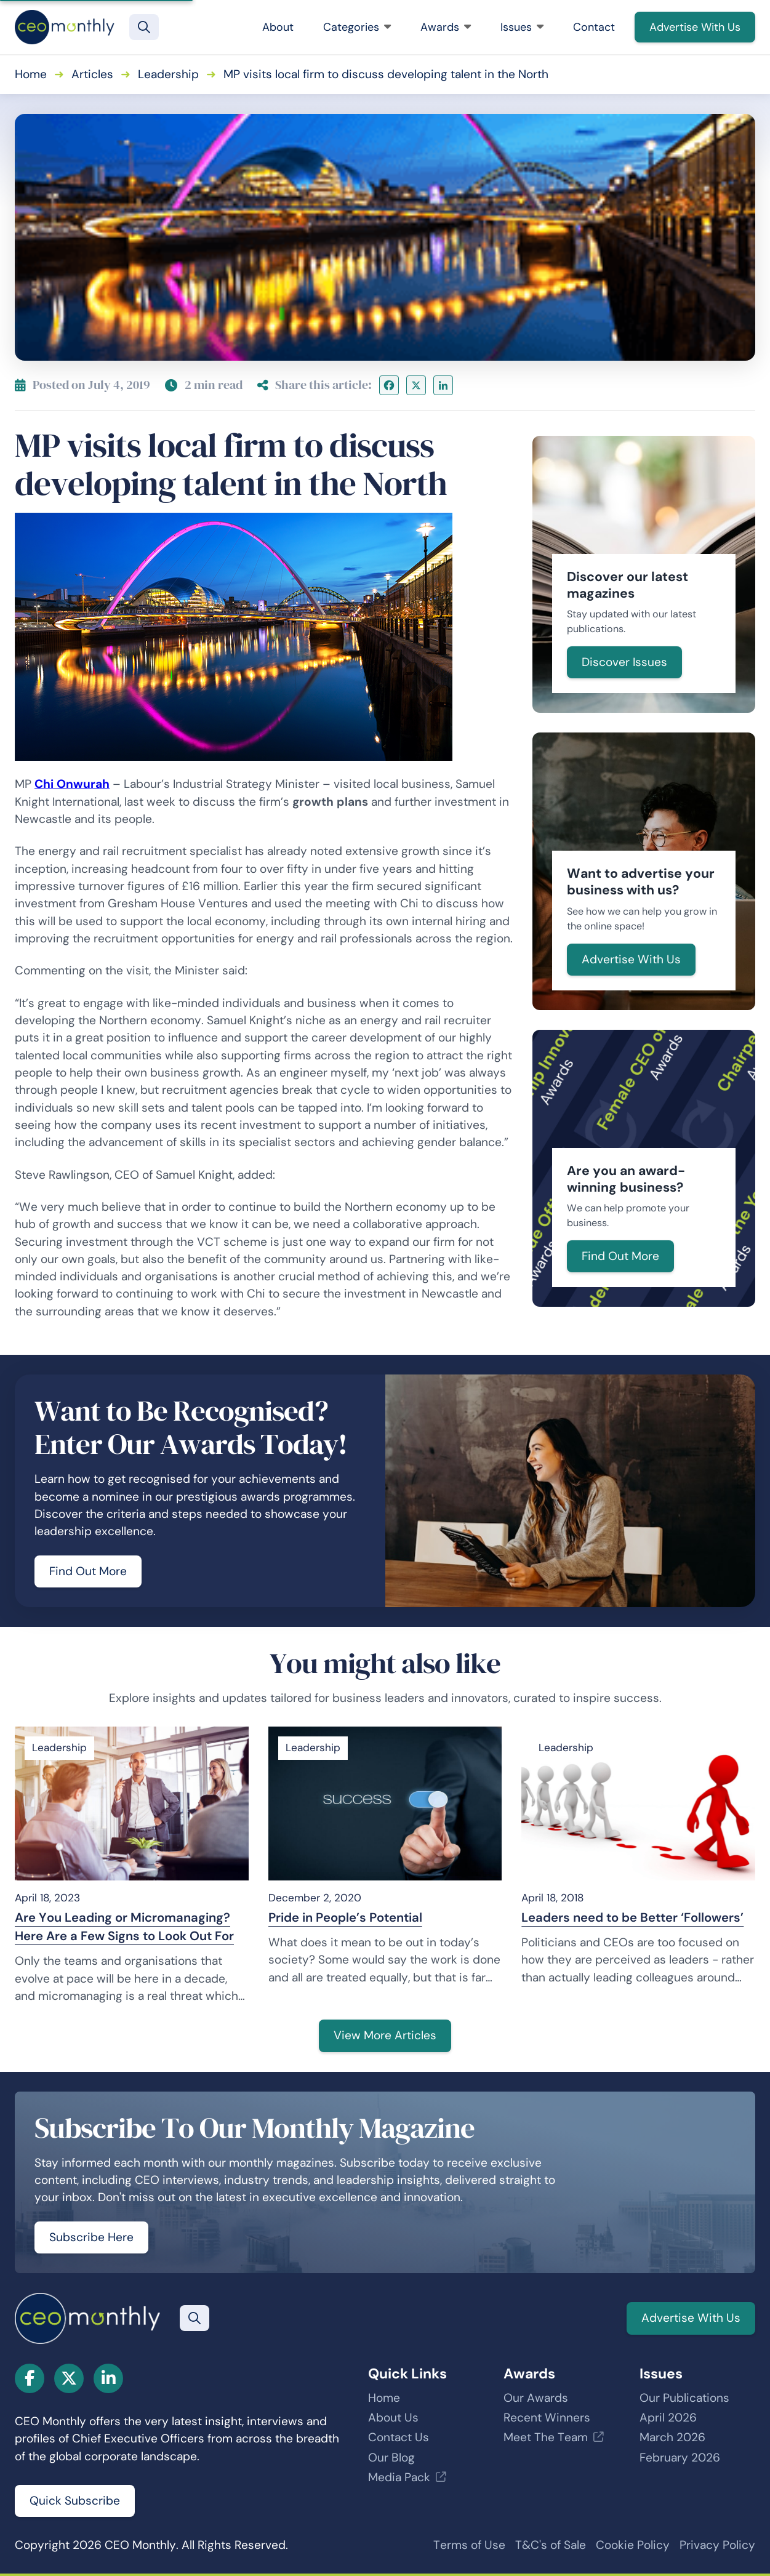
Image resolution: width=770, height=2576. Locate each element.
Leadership (168, 74)
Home (31, 74)
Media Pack (399, 2477)
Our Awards (535, 2397)
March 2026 (672, 2437)
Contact (594, 27)
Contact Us (398, 2437)
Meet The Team (545, 2437)
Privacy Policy (717, 2545)
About (278, 27)
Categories (357, 27)
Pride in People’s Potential (345, 1917)
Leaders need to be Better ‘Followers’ (632, 1917)
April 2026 (668, 2417)
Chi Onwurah (72, 784)
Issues (521, 27)
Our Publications (684, 2397)
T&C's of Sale (550, 2545)
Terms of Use (469, 2545)
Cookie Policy (633, 2545)
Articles (92, 74)
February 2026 (680, 2457)
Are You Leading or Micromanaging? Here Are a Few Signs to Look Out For (124, 1926)
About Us (393, 2417)
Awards (445, 27)
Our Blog (391, 2457)
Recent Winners (546, 2417)
